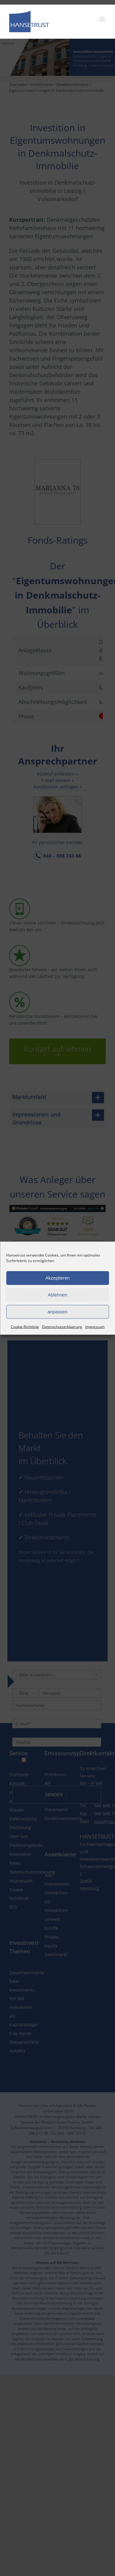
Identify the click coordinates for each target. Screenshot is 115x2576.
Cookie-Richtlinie (25, 1326)
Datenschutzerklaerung (62, 1326)
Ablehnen (57, 1294)
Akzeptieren (57, 1277)
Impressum (95, 1326)
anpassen (57, 1311)
